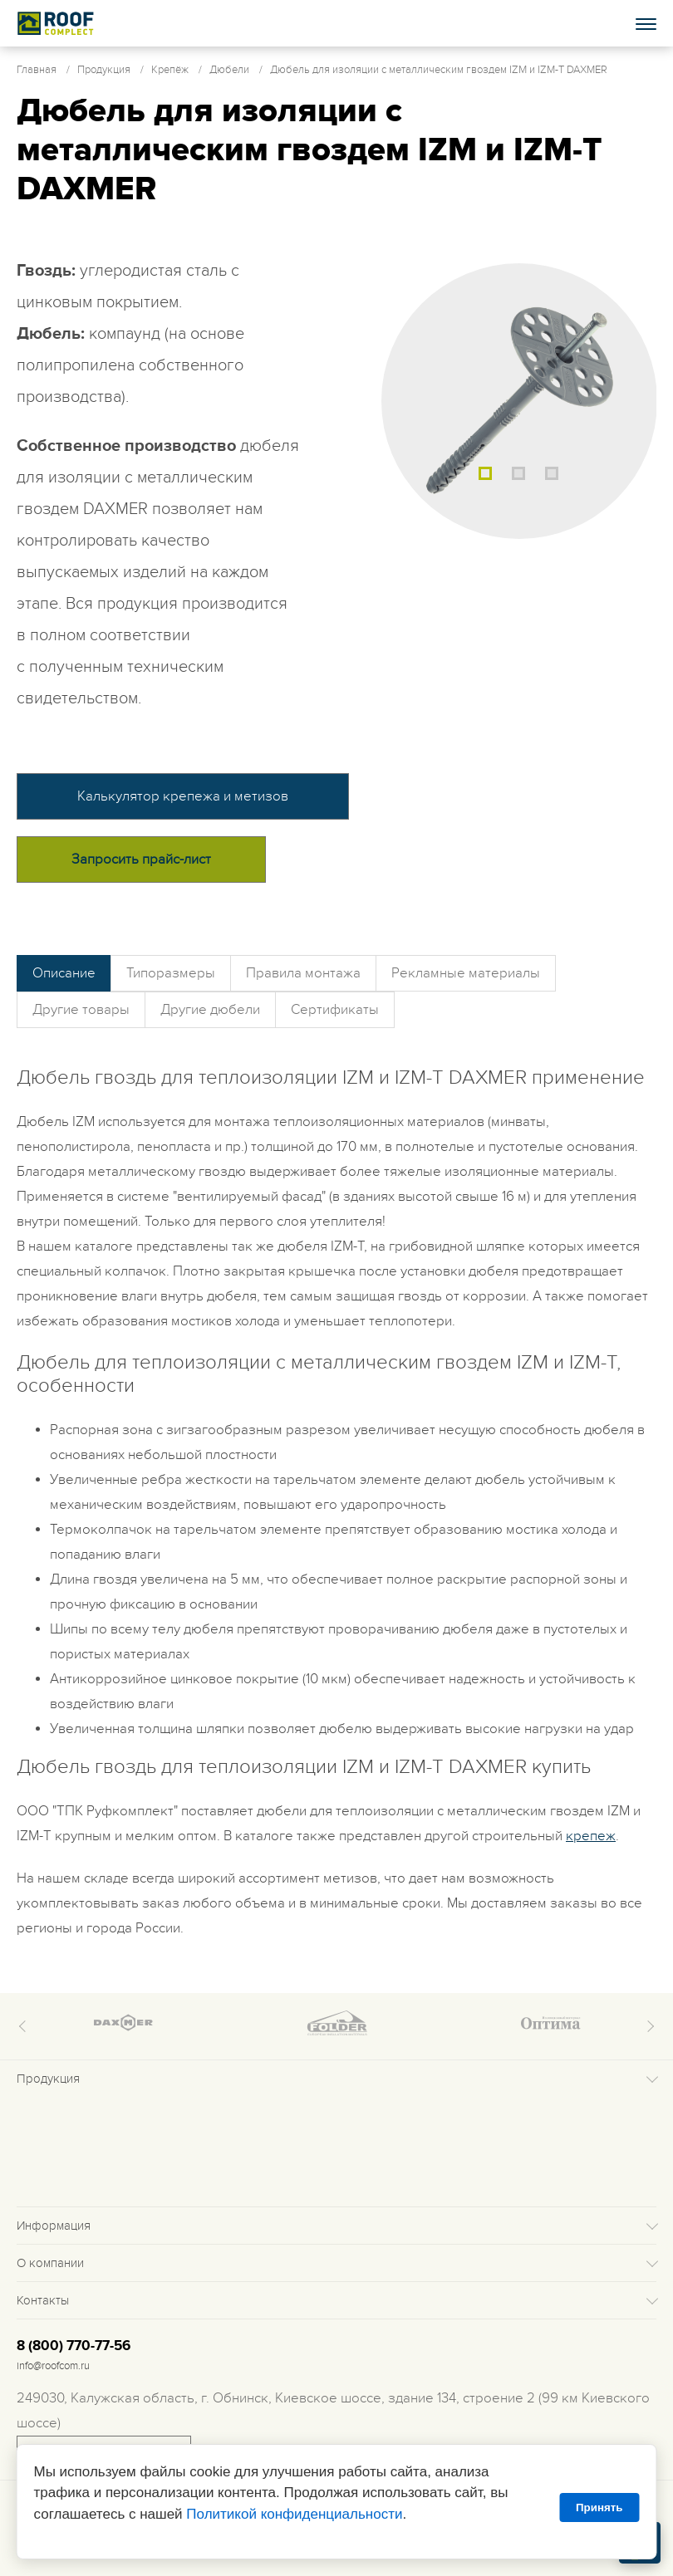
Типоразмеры (170, 973)
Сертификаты (335, 1010)
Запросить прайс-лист (141, 859)
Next (648, 2026)
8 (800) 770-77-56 (73, 2346)
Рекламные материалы (465, 973)
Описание (64, 973)
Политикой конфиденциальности (294, 2514)
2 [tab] (518, 473)
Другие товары (81, 1010)
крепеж (591, 1836)
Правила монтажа (303, 973)
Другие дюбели (210, 1010)
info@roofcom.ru (53, 2366)
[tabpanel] (519, 401)
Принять (599, 2507)
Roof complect (56, 23)
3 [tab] (551, 473)
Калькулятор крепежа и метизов (182, 796)
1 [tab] (485, 473)
